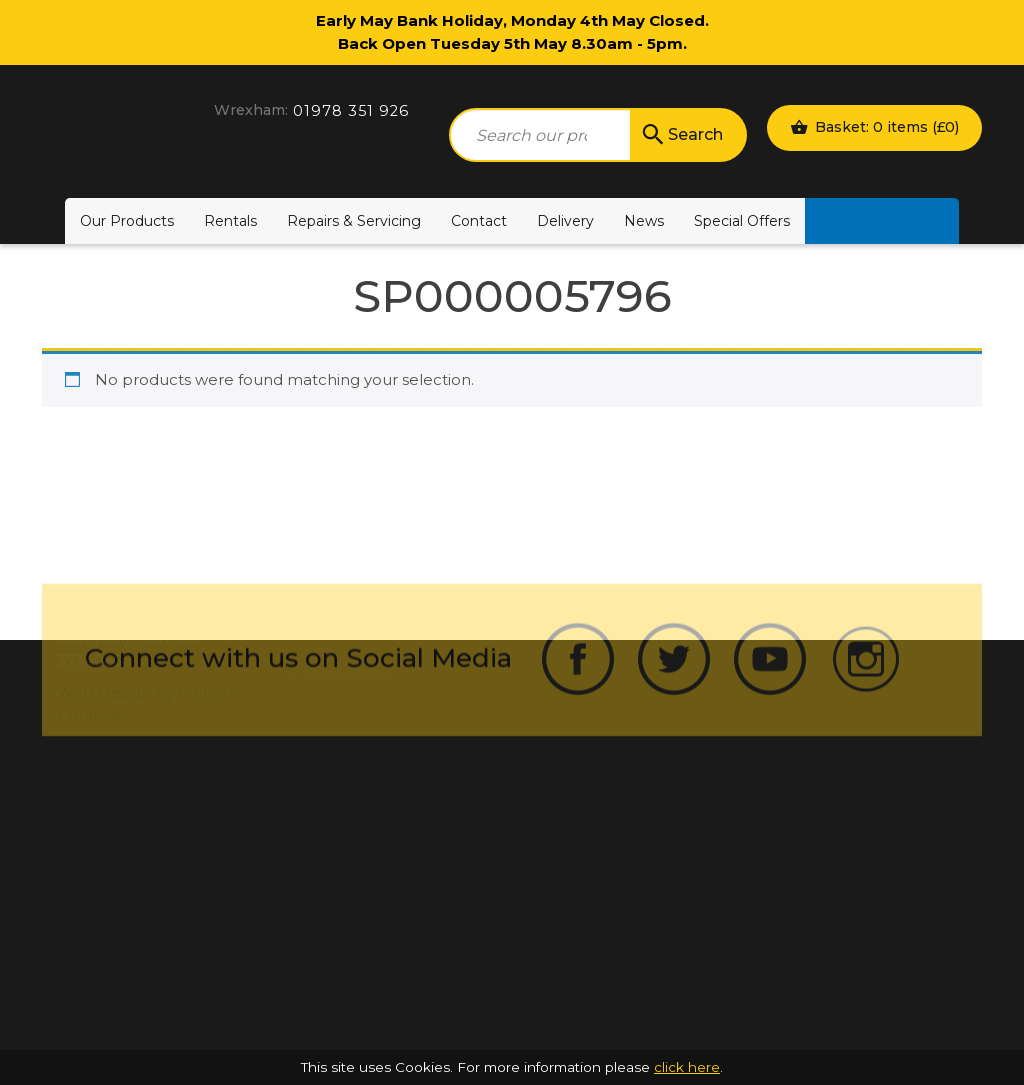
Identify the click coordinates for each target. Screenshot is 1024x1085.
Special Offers (742, 221)
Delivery (565, 221)
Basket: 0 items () (874, 127)
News (644, 221)
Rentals (230, 221)
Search (681, 135)
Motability (882, 221)
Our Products (127, 221)
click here (687, 1067)
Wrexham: (251, 110)
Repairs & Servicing (354, 221)
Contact (479, 221)
